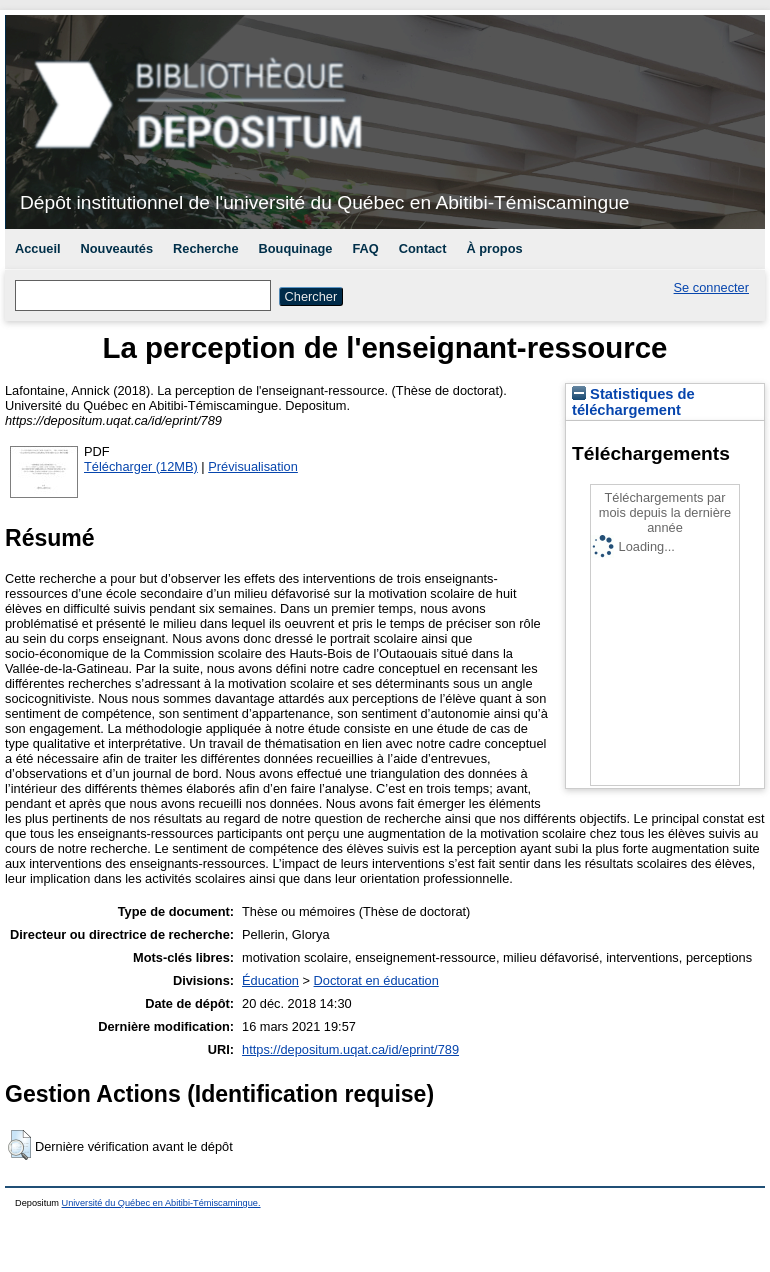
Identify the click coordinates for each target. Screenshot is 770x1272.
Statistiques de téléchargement (633, 402)
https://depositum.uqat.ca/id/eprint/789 (350, 1049)
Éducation (270, 980)
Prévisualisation (253, 466)
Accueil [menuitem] (38, 248)
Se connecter (711, 287)
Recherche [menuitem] (205, 248)
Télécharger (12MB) (141, 466)
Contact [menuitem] (423, 248)
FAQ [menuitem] (365, 248)
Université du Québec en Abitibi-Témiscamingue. (161, 1203)
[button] (19, 1145)
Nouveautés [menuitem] (117, 248)
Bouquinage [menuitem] (296, 248)
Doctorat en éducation (376, 980)
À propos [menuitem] (494, 248)
